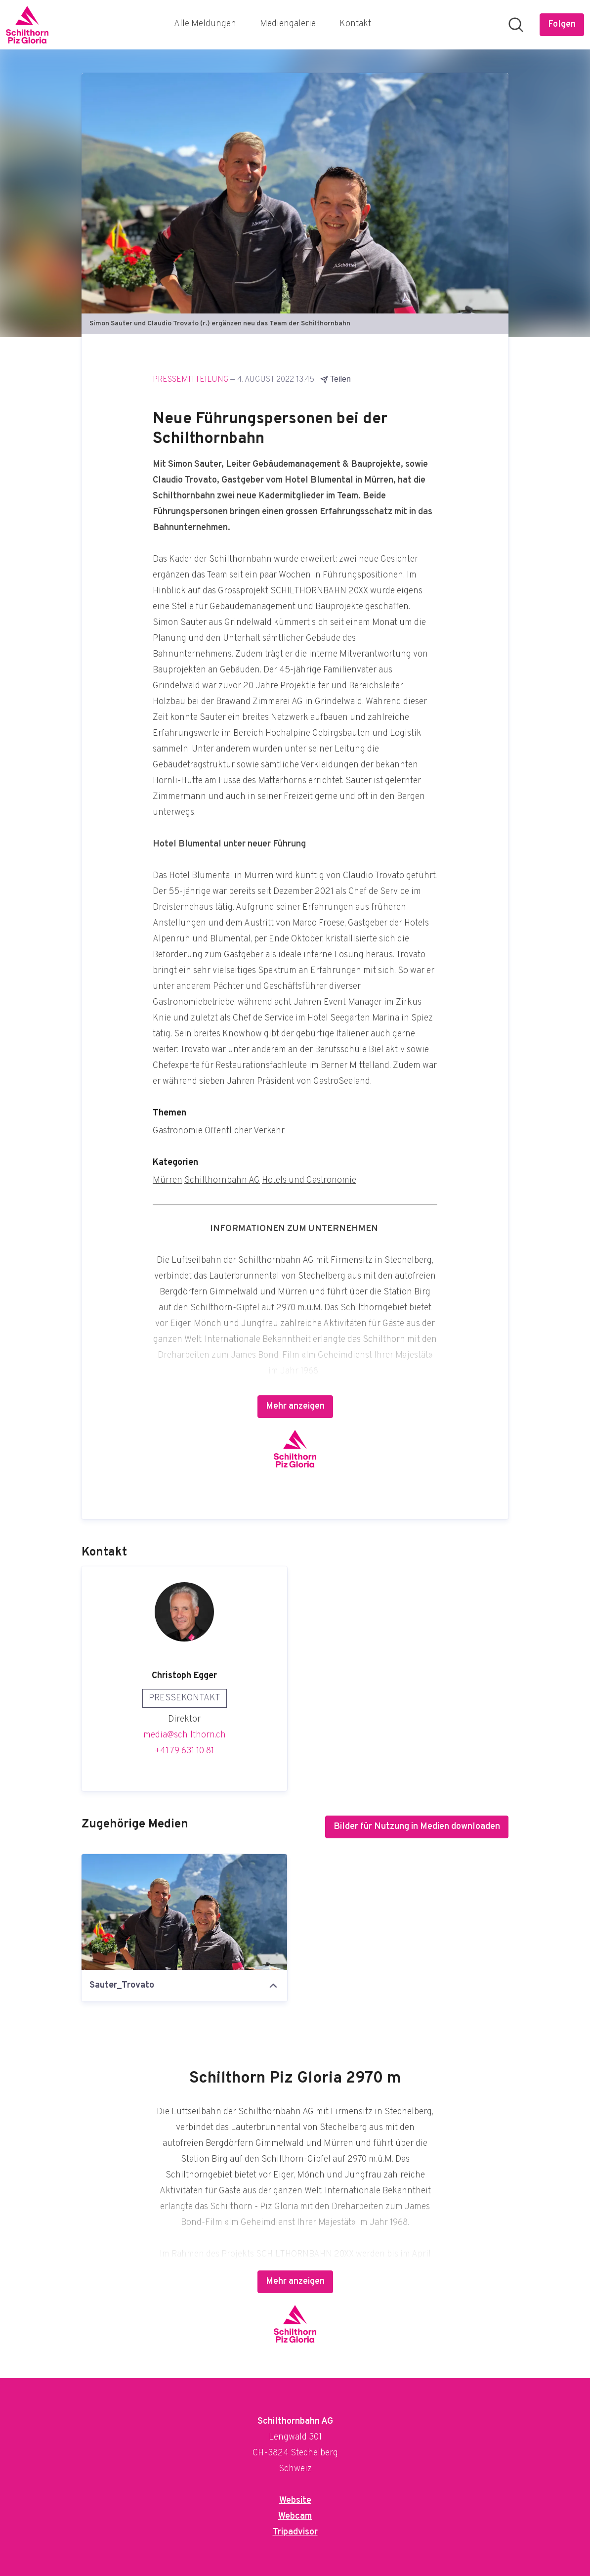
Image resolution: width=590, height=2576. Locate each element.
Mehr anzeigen (295, 1406)
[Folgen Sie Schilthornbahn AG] (562, 24)
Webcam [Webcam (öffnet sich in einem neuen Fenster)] (295, 2516)
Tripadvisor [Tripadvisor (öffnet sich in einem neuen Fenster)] (295, 2532)
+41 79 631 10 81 (184, 1751)
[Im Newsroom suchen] (516, 25)
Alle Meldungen (205, 24)
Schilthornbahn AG (222, 1180)
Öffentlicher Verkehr (245, 1131)
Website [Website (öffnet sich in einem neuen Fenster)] (295, 2500)
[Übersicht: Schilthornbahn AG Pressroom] (27, 25)
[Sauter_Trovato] (184, 1912)
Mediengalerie (288, 24)
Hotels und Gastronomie (309, 1180)
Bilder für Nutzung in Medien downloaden (417, 1826)
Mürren (167, 1180)
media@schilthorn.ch (184, 1735)
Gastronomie (178, 1131)
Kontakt (355, 24)
